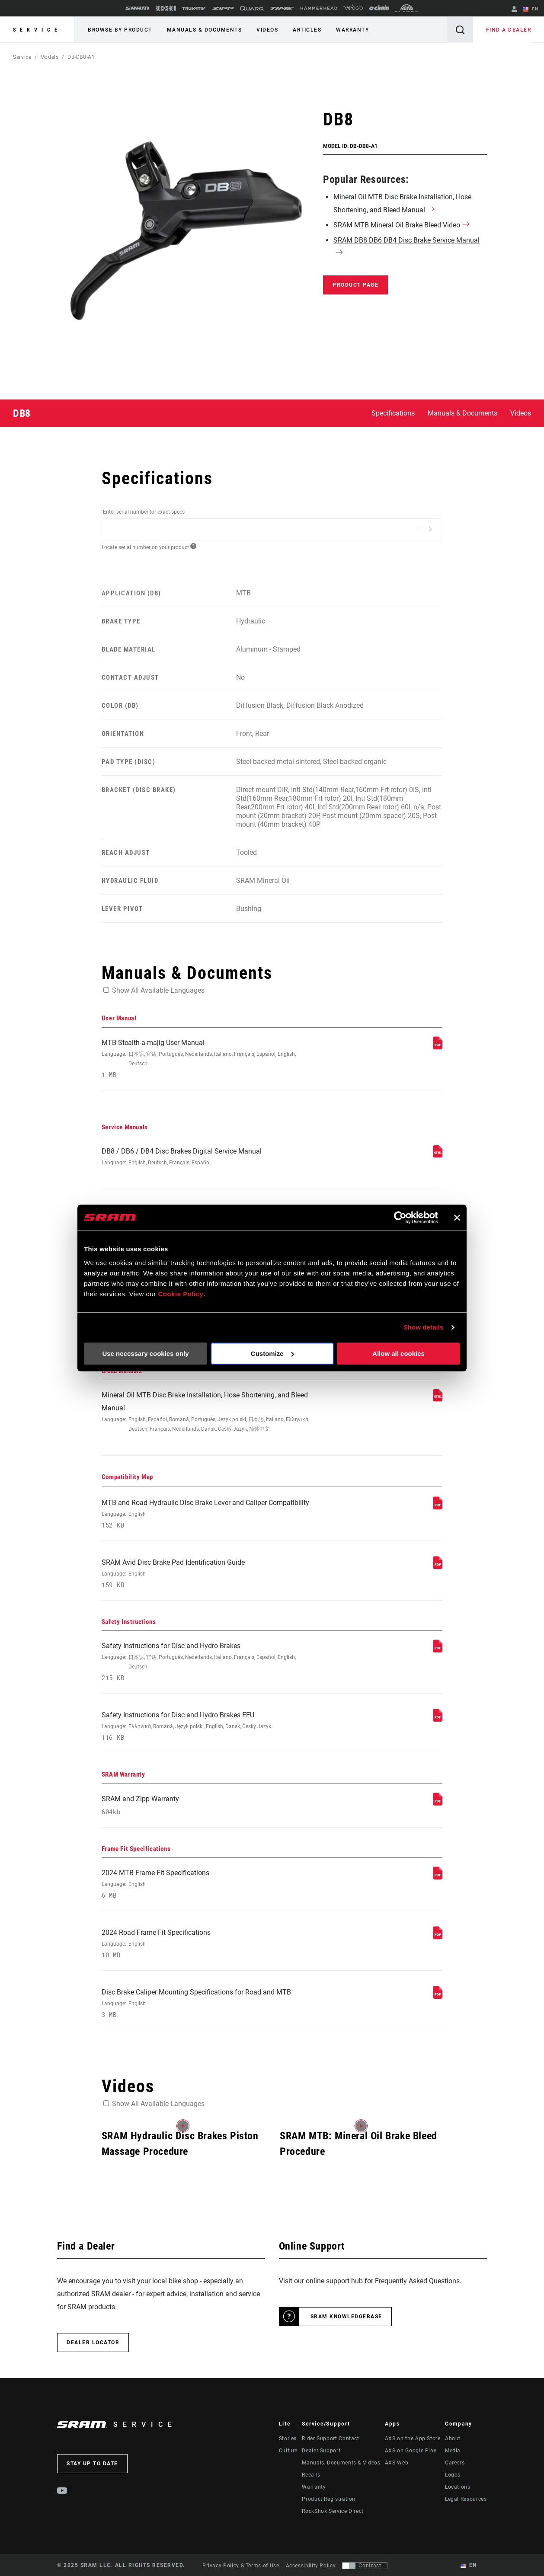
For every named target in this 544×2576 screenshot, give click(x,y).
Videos (267, 30)
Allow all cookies (398, 1353)
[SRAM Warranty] (437, 1803)
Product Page (355, 285)
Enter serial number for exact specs (144, 512)
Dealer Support (321, 2451)
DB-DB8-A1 (81, 57)
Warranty (352, 30)
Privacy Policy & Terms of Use (240, 2566)
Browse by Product (120, 30)
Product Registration (328, 2499)
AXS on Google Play (411, 2451)
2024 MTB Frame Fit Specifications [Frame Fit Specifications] (208, 1884)
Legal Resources (466, 2499)
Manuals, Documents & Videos (341, 2463)
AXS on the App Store (413, 2438)
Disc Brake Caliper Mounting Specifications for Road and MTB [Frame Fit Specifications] (208, 2003)
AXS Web (396, 2463)
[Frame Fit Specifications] (437, 1877)
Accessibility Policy (311, 2566)
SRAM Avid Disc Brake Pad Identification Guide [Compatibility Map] (208, 1573)
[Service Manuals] (437, 1155)
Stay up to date (92, 2464)
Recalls (311, 2475)
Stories (288, 2438)
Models (49, 57)
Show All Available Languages (158, 990)
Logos (453, 2475)
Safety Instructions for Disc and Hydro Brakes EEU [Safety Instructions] (208, 1726)
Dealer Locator (93, 2342)
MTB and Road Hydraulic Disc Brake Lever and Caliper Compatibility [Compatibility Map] (208, 1514)
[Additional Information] (424, 529)
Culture (288, 2451)
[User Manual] (437, 1047)
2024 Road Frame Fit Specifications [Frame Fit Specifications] (208, 1943)
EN (530, 9)
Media (453, 2451)
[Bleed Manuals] (437, 1399)
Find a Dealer (508, 30)
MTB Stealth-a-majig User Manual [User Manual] (208, 1059)
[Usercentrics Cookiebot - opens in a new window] (400, 1217)
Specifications (393, 413)
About (453, 2438)
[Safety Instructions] (437, 1650)
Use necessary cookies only (145, 1353)
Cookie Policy (180, 1294)
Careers (454, 2463)
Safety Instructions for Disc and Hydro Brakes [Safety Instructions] (208, 1662)
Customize (272, 1353)
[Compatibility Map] (437, 1507)
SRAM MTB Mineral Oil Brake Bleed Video (396, 225)
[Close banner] (457, 1217)
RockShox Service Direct (333, 2511)
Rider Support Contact (330, 2438)
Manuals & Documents (204, 30)
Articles (307, 30)
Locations (457, 2487)
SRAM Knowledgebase (346, 2317)
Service (37, 30)
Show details (423, 1327)
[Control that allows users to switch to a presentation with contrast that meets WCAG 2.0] (364, 2565)
